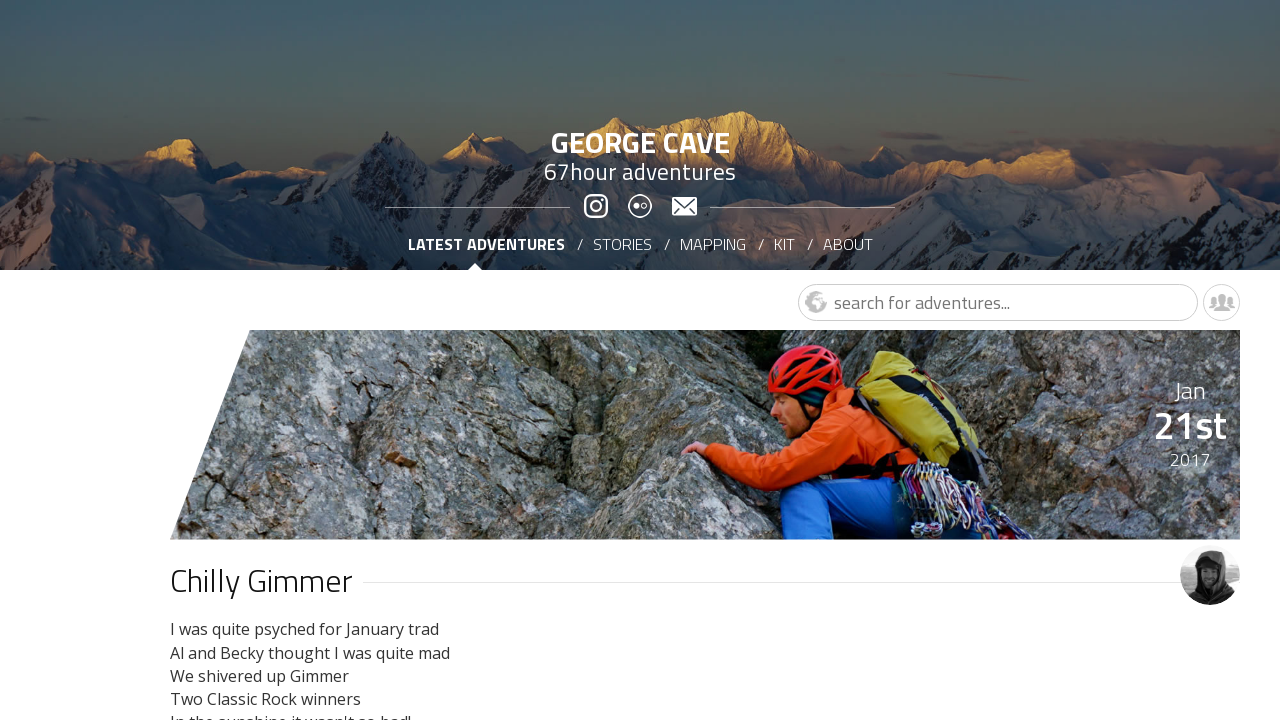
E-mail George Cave (684, 207)
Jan (1190, 390)
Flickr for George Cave (640, 207)
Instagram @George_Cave (596, 207)
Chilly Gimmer (261, 580)
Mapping (713, 244)
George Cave (640, 142)
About (848, 244)
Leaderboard (1221, 302)
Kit (784, 244)
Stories (622, 244)
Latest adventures (486, 244)
